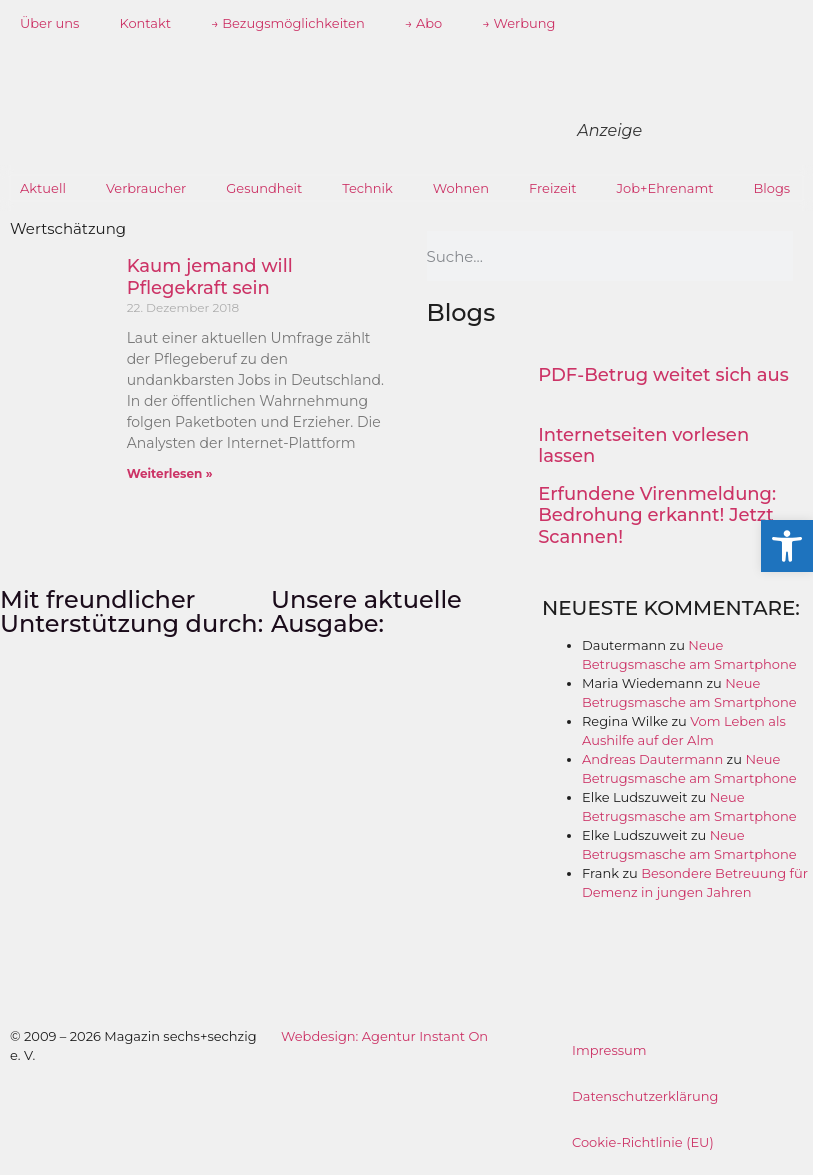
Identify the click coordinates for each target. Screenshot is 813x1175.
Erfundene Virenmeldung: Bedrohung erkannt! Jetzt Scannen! (657, 515)
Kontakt (145, 23)
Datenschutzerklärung (645, 1096)
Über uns (49, 23)
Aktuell (43, 188)
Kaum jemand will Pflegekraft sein (210, 277)
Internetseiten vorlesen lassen (643, 446)
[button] (787, 546)
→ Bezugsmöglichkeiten (288, 23)
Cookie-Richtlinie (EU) (643, 1142)
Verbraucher (146, 188)
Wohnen (461, 188)
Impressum (609, 1050)
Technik (367, 188)
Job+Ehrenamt (665, 188)
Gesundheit (264, 188)
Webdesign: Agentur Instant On (384, 1036)
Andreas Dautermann (652, 759)
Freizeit (553, 188)
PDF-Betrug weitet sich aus (663, 375)
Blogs (772, 188)
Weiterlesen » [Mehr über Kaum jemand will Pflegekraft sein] (170, 473)
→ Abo (424, 23)
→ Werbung (518, 23)
